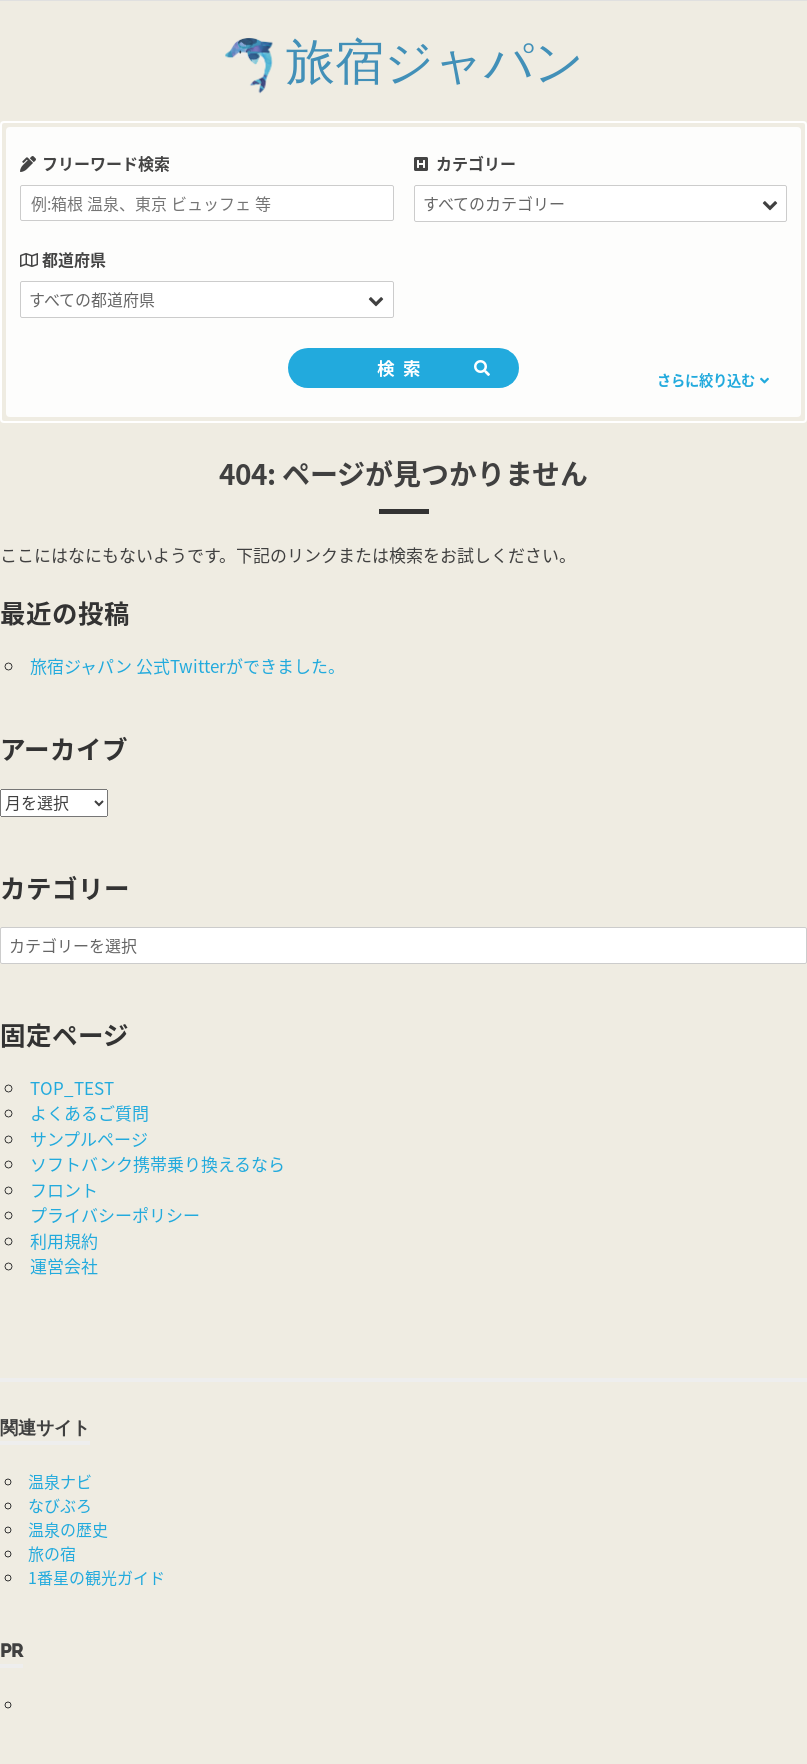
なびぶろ (60, 1505)
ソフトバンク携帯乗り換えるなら (157, 1163)
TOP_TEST (72, 1087)
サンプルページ (89, 1138)
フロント (64, 1189)
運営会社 (64, 1265)
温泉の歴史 (68, 1529)
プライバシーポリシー (115, 1214)
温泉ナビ (60, 1481)
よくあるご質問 (89, 1112)
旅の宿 (52, 1553)
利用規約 (64, 1240)
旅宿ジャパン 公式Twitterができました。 (187, 665)
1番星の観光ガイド (96, 1577)
